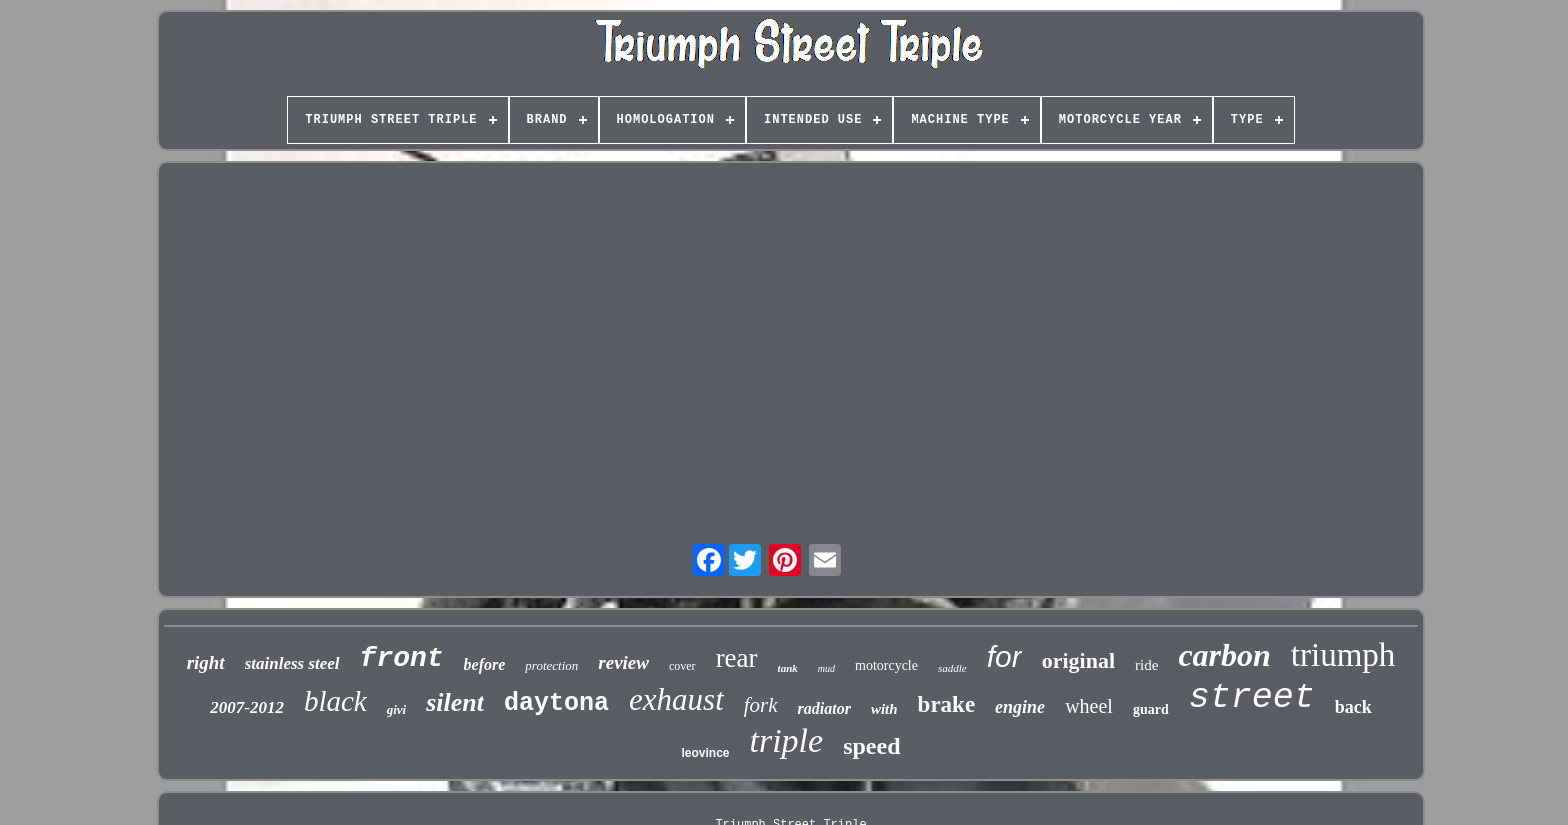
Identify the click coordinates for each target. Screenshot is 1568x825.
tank (788, 668)
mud (826, 668)
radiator (824, 708)
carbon (1224, 655)
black (335, 701)
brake (947, 704)
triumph (1343, 655)
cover (682, 666)
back (1353, 707)
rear (737, 658)
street (1252, 698)
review (623, 662)
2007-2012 (247, 707)
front (402, 658)
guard (1151, 709)
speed (871, 746)
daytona (556, 703)
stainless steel (292, 663)
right (206, 662)
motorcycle (886, 665)
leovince (705, 753)
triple (787, 740)
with (884, 709)
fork (761, 705)
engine (1020, 707)
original (1078, 660)
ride (1146, 665)
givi (397, 709)
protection (551, 665)
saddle (952, 668)
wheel (1089, 706)
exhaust (676, 699)
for (1004, 656)
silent (455, 702)
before (485, 664)
